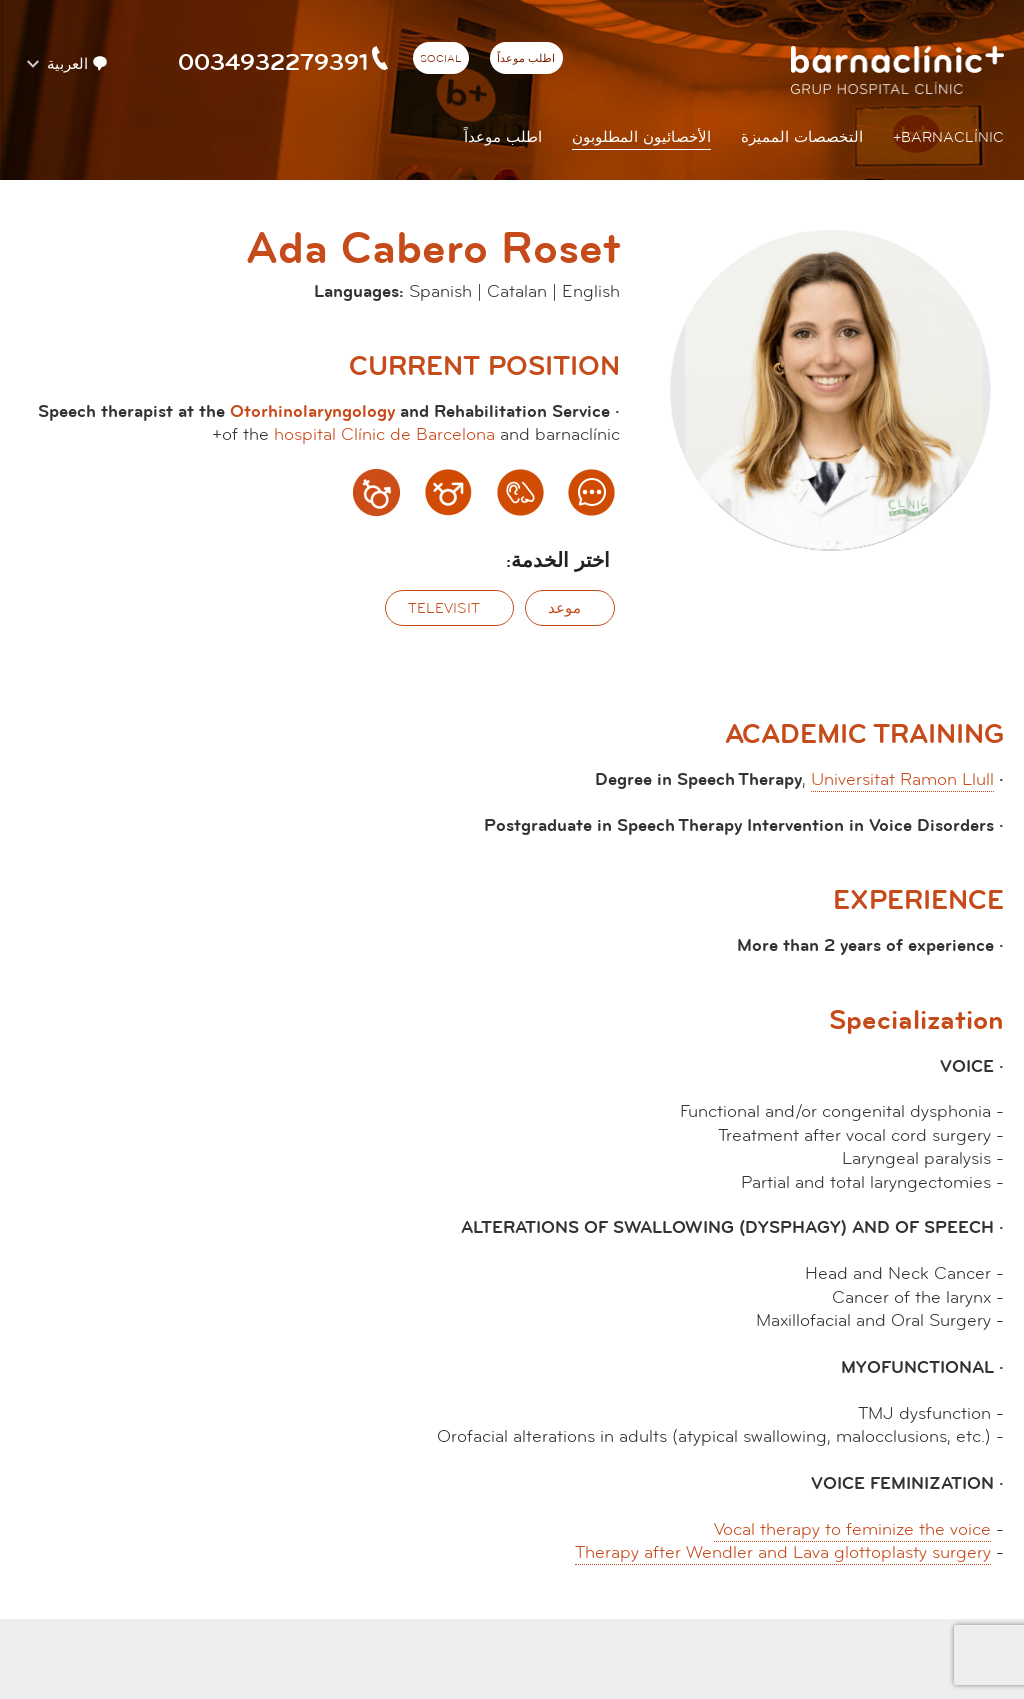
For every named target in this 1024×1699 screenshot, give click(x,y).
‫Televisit (444, 608)
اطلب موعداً (526, 59)
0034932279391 (285, 62)
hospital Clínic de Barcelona (384, 434)
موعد (564, 608)
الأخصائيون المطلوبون (641, 137)
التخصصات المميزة (802, 137)
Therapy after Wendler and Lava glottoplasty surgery (783, 1552)
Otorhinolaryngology (312, 411)
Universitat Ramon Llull (902, 779)
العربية (75, 63)
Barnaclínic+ (948, 137)
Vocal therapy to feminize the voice (852, 1529)
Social (440, 59)
